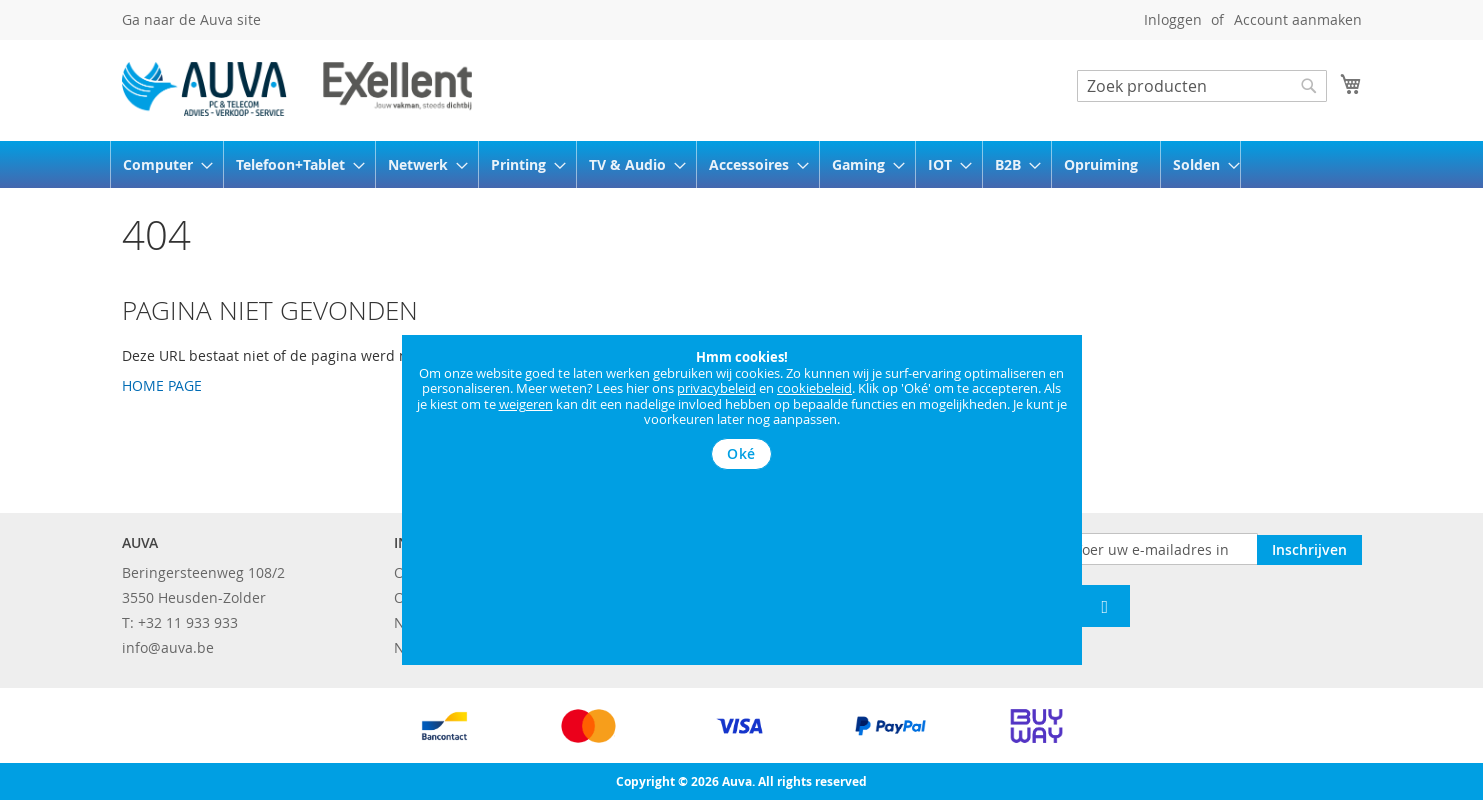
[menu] (742, 164)
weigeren (526, 404)
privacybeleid (716, 388)
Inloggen (1173, 19)
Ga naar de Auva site (191, 19)
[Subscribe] (1309, 548)
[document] (742, 410)
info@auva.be (168, 647)
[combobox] (1202, 86)
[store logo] (297, 89)
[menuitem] (161, 164)
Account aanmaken (1298, 19)
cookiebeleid (814, 388)
